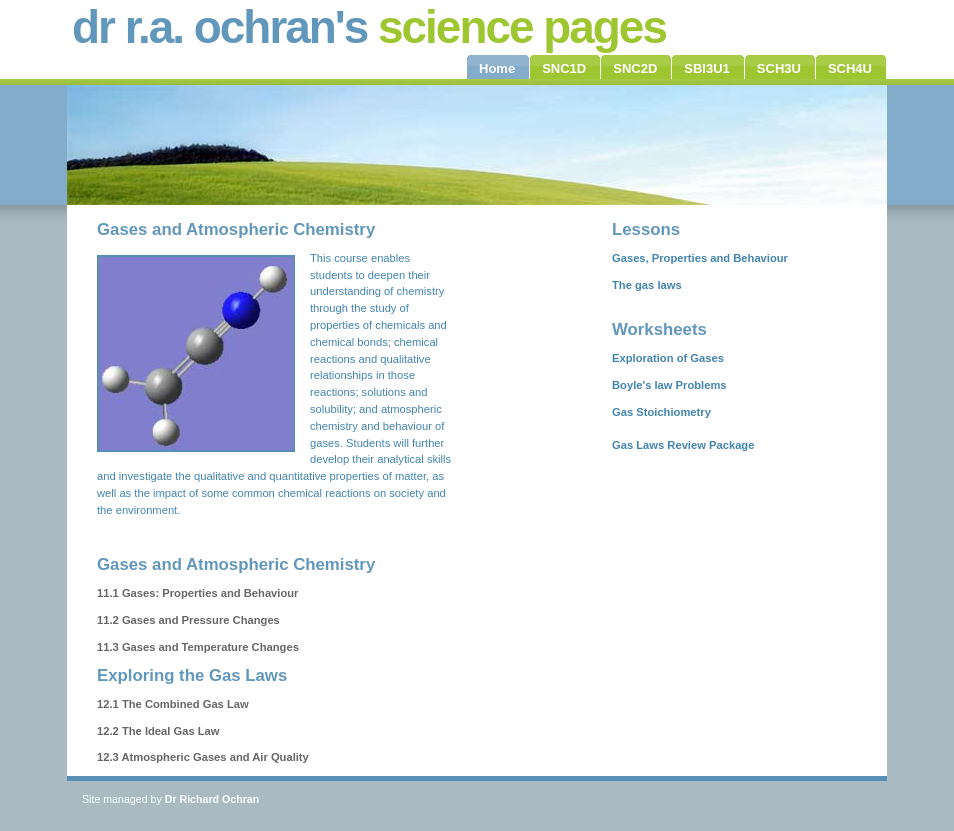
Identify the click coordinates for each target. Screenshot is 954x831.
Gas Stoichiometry (661, 412)
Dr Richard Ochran (212, 799)
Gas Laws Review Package (683, 445)
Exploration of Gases (668, 358)
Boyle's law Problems (669, 385)
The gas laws (647, 285)
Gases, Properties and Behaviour (700, 258)
